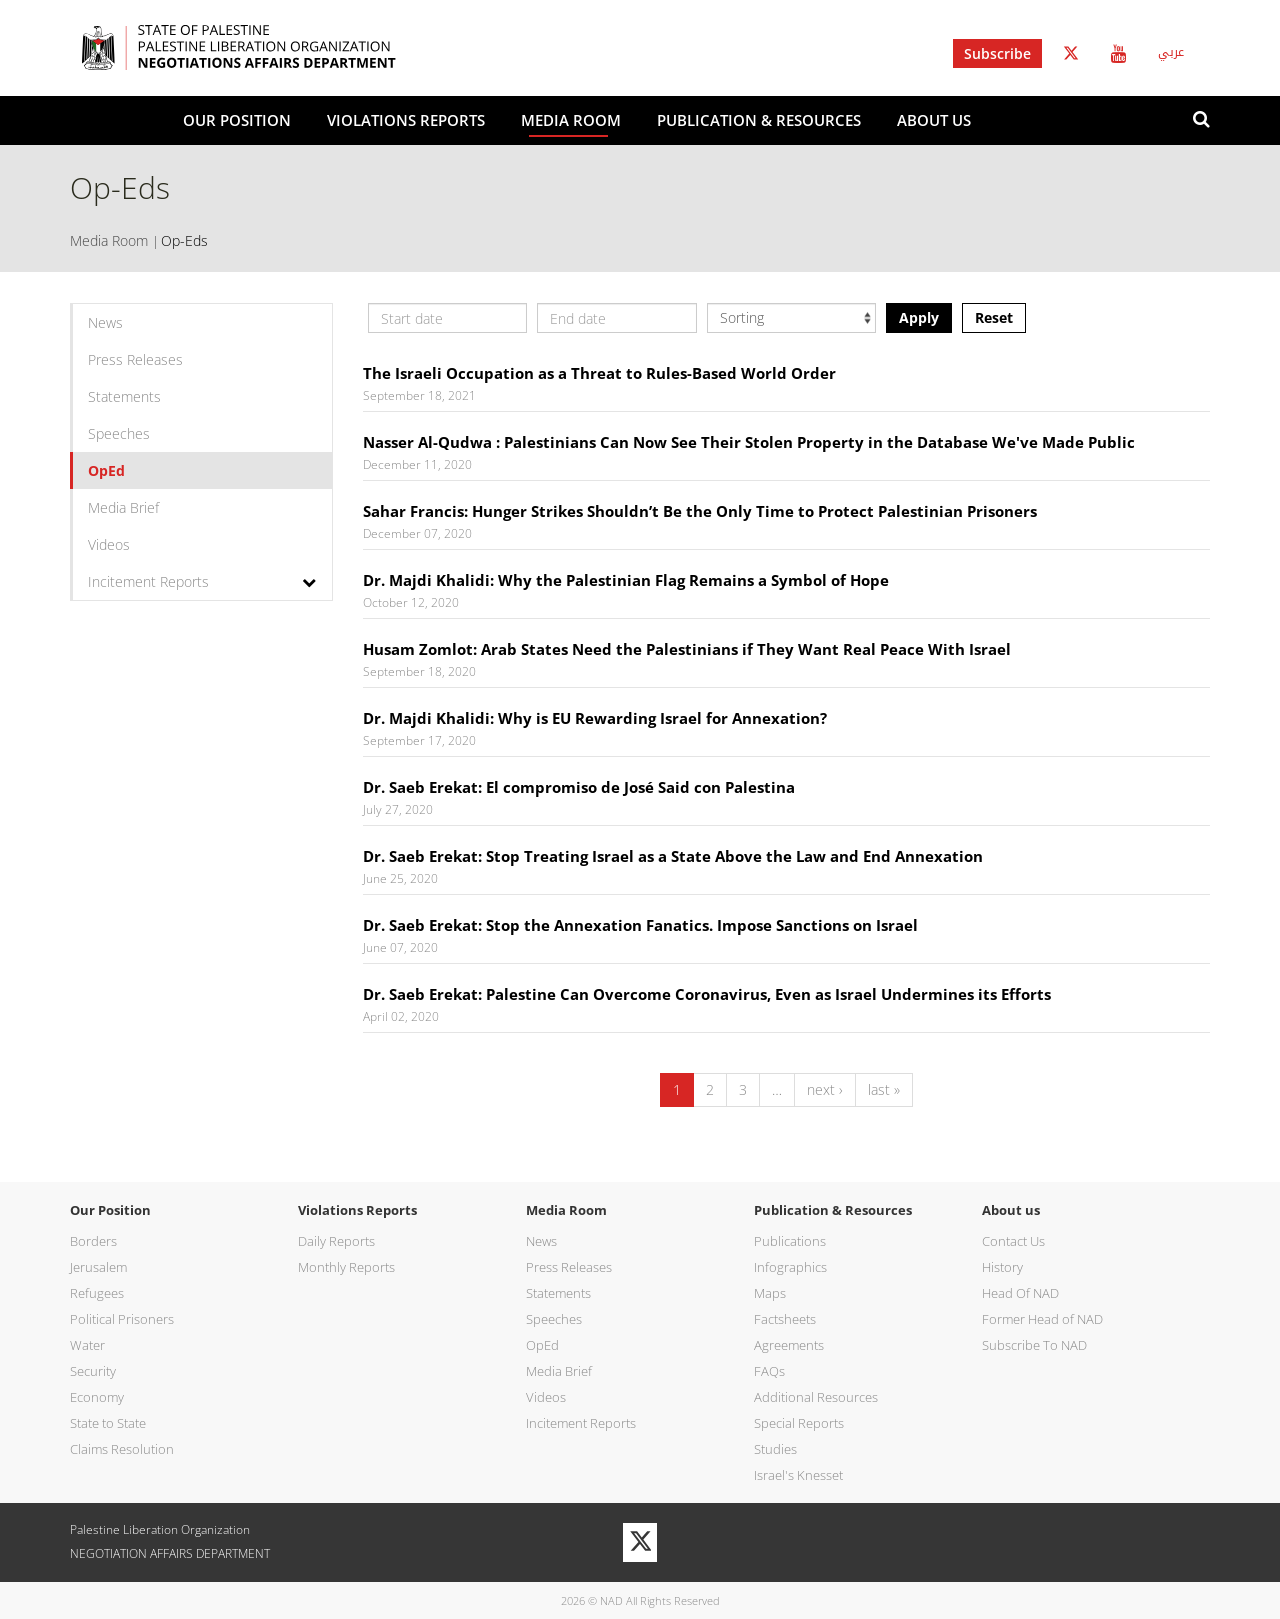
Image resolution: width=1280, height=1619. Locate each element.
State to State (108, 1423)
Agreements (789, 1345)
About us (934, 120)
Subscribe (997, 53)
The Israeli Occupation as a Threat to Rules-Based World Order (599, 373)
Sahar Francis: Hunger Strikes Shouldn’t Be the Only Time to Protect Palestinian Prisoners (700, 511)
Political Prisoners (122, 1319)
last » (884, 1089)
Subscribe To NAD (1034, 1345)
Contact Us (1013, 1241)
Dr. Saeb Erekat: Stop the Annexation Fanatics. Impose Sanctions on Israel (640, 925)
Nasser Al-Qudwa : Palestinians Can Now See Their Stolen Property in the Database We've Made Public (749, 442)
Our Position (237, 120)
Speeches (119, 433)
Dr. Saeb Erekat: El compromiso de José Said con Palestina (579, 787)
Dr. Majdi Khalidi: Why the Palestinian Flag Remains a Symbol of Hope (626, 580)
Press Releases (135, 359)
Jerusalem (98, 1267)
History (1002, 1267)
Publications (790, 1241)
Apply (919, 317)
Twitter (1071, 53)
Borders (93, 1241)
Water (87, 1345)
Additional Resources (816, 1397)
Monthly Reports (346, 1267)
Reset (994, 317)
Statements (124, 396)
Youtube (1118, 53)
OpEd (106, 470)
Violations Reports (406, 120)
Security (93, 1371)
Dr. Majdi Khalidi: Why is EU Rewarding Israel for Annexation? (595, 718)
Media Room (571, 120)
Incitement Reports (148, 581)
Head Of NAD (1020, 1293)
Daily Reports (336, 1241)
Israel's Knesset (798, 1475)
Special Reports (799, 1423)
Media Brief (123, 507)
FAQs (769, 1371)
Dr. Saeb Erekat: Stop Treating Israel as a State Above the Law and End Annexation (673, 856)
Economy (97, 1397)
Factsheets (785, 1319)
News (105, 322)
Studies (775, 1449)
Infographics (790, 1267)
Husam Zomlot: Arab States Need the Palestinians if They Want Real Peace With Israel (687, 649)
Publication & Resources (759, 120)
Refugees (97, 1293)
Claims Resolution (122, 1449)
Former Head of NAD (1042, 1319)
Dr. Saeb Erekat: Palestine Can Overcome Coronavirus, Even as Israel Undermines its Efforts (707, 994)
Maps (770, 1293)
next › (825, 1089)
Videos (109, 544)
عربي (1171, 52)
